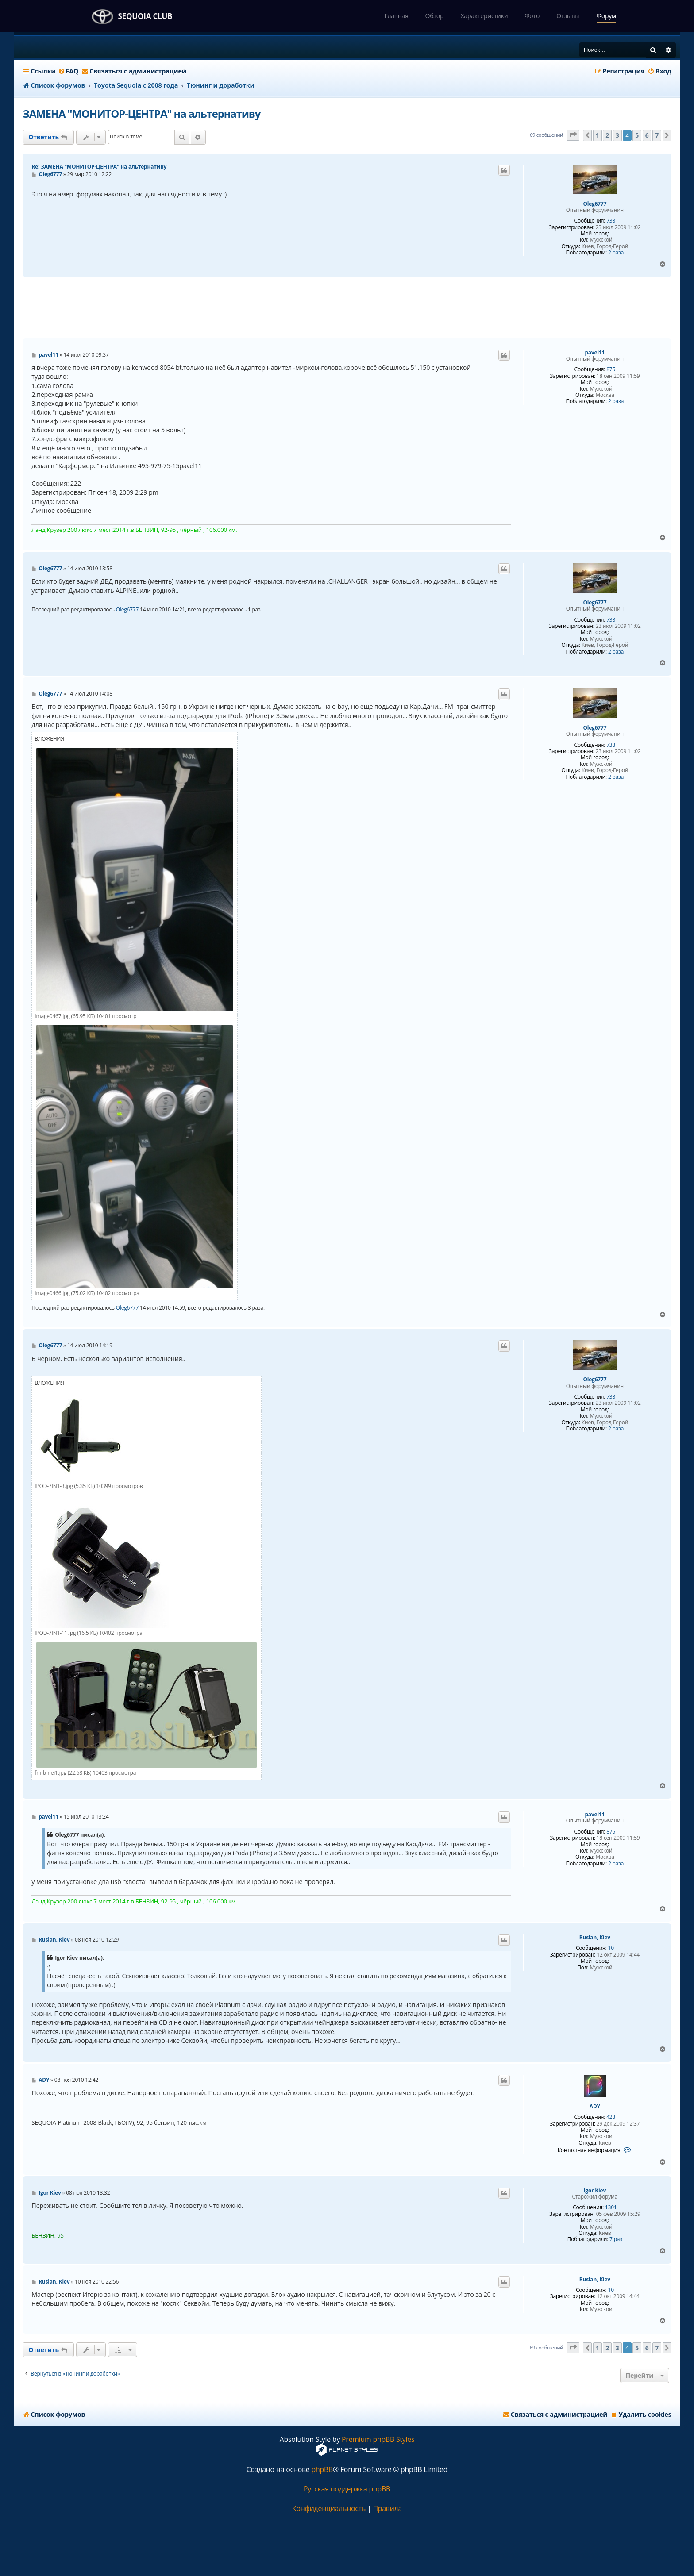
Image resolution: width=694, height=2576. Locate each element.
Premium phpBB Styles (378, 2439)
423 (610, 2117)
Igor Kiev (595, 2191)
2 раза (616, 253)
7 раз (615, 2239)
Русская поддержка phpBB (347, 2489)
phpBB (322, 2469)
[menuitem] (68, 71)
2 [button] (607, 135)
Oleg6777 (594, 204)
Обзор (434, 16)
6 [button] (647, 135)
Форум (606, 16)
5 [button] (637, 135)
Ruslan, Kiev (594, 1937)
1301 (611, 2207)
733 (610, 221)
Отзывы (568, 16)
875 (610, 369)
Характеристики (484, 16)
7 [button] (657, 135)
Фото (532, 16)
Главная (396, 16)
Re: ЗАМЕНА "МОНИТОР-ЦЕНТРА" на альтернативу (98, 166)
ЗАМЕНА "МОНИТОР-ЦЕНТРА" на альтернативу (141, 113)
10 (610, 1948)
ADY (595, 2106)
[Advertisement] (347, 308)
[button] (573, 135)
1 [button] (597, 135)
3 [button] (617, 135)
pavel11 (595, 353)
